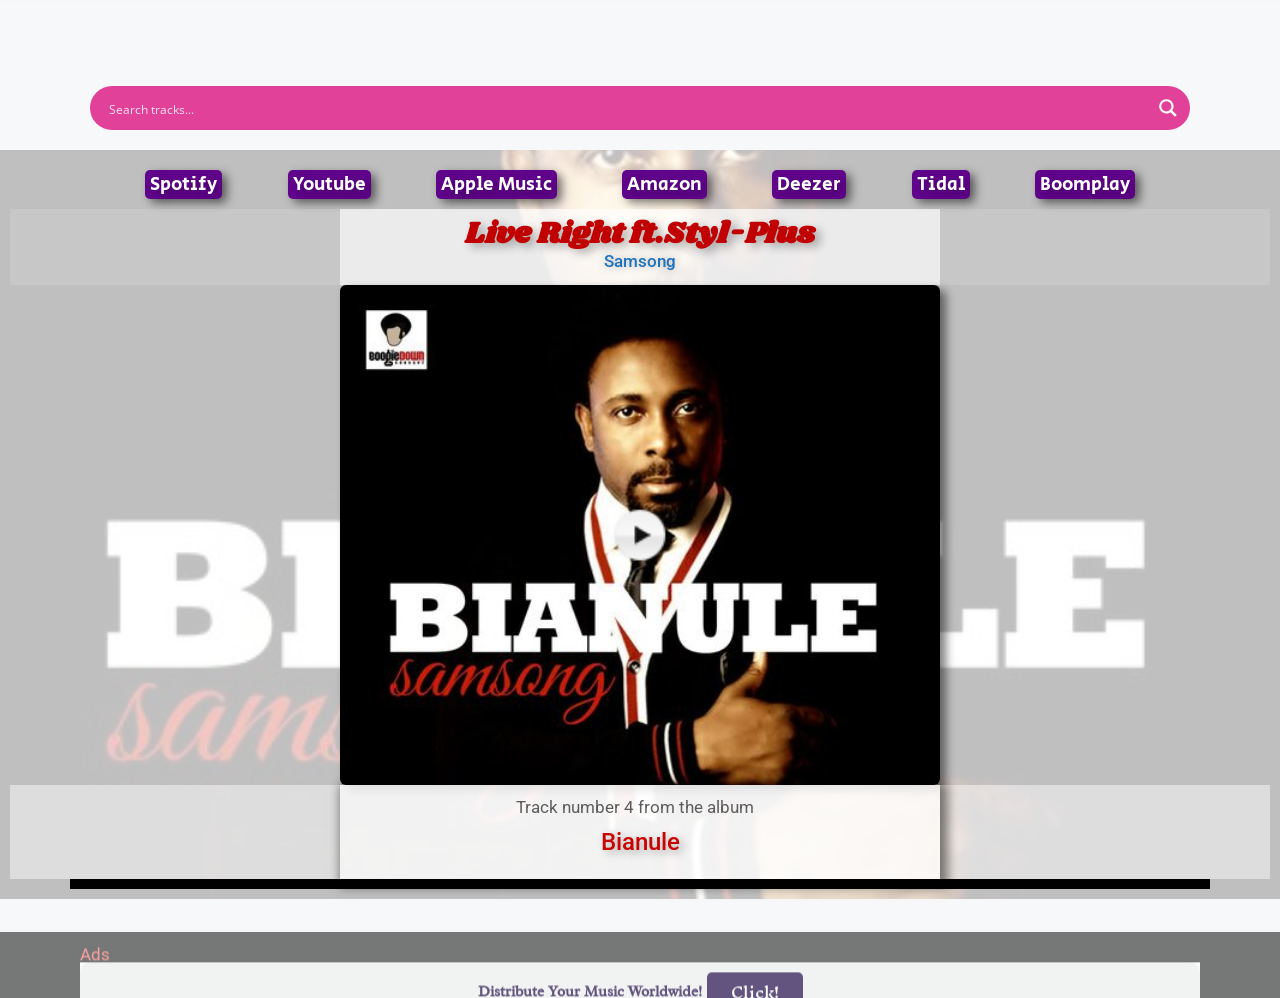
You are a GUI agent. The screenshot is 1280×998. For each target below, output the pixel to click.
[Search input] (627, 108)
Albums (552, 25)
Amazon (664, 184)
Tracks (646, 25)
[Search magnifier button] (1168, 108)
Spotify (183, 184)
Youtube (329, 184)
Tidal (941, 184)
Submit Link (755, 25)
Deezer (809, 184)
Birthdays (885, 25)
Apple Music (496, 184)
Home (372, 25)
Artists (459, 25)
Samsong (640, 261)
